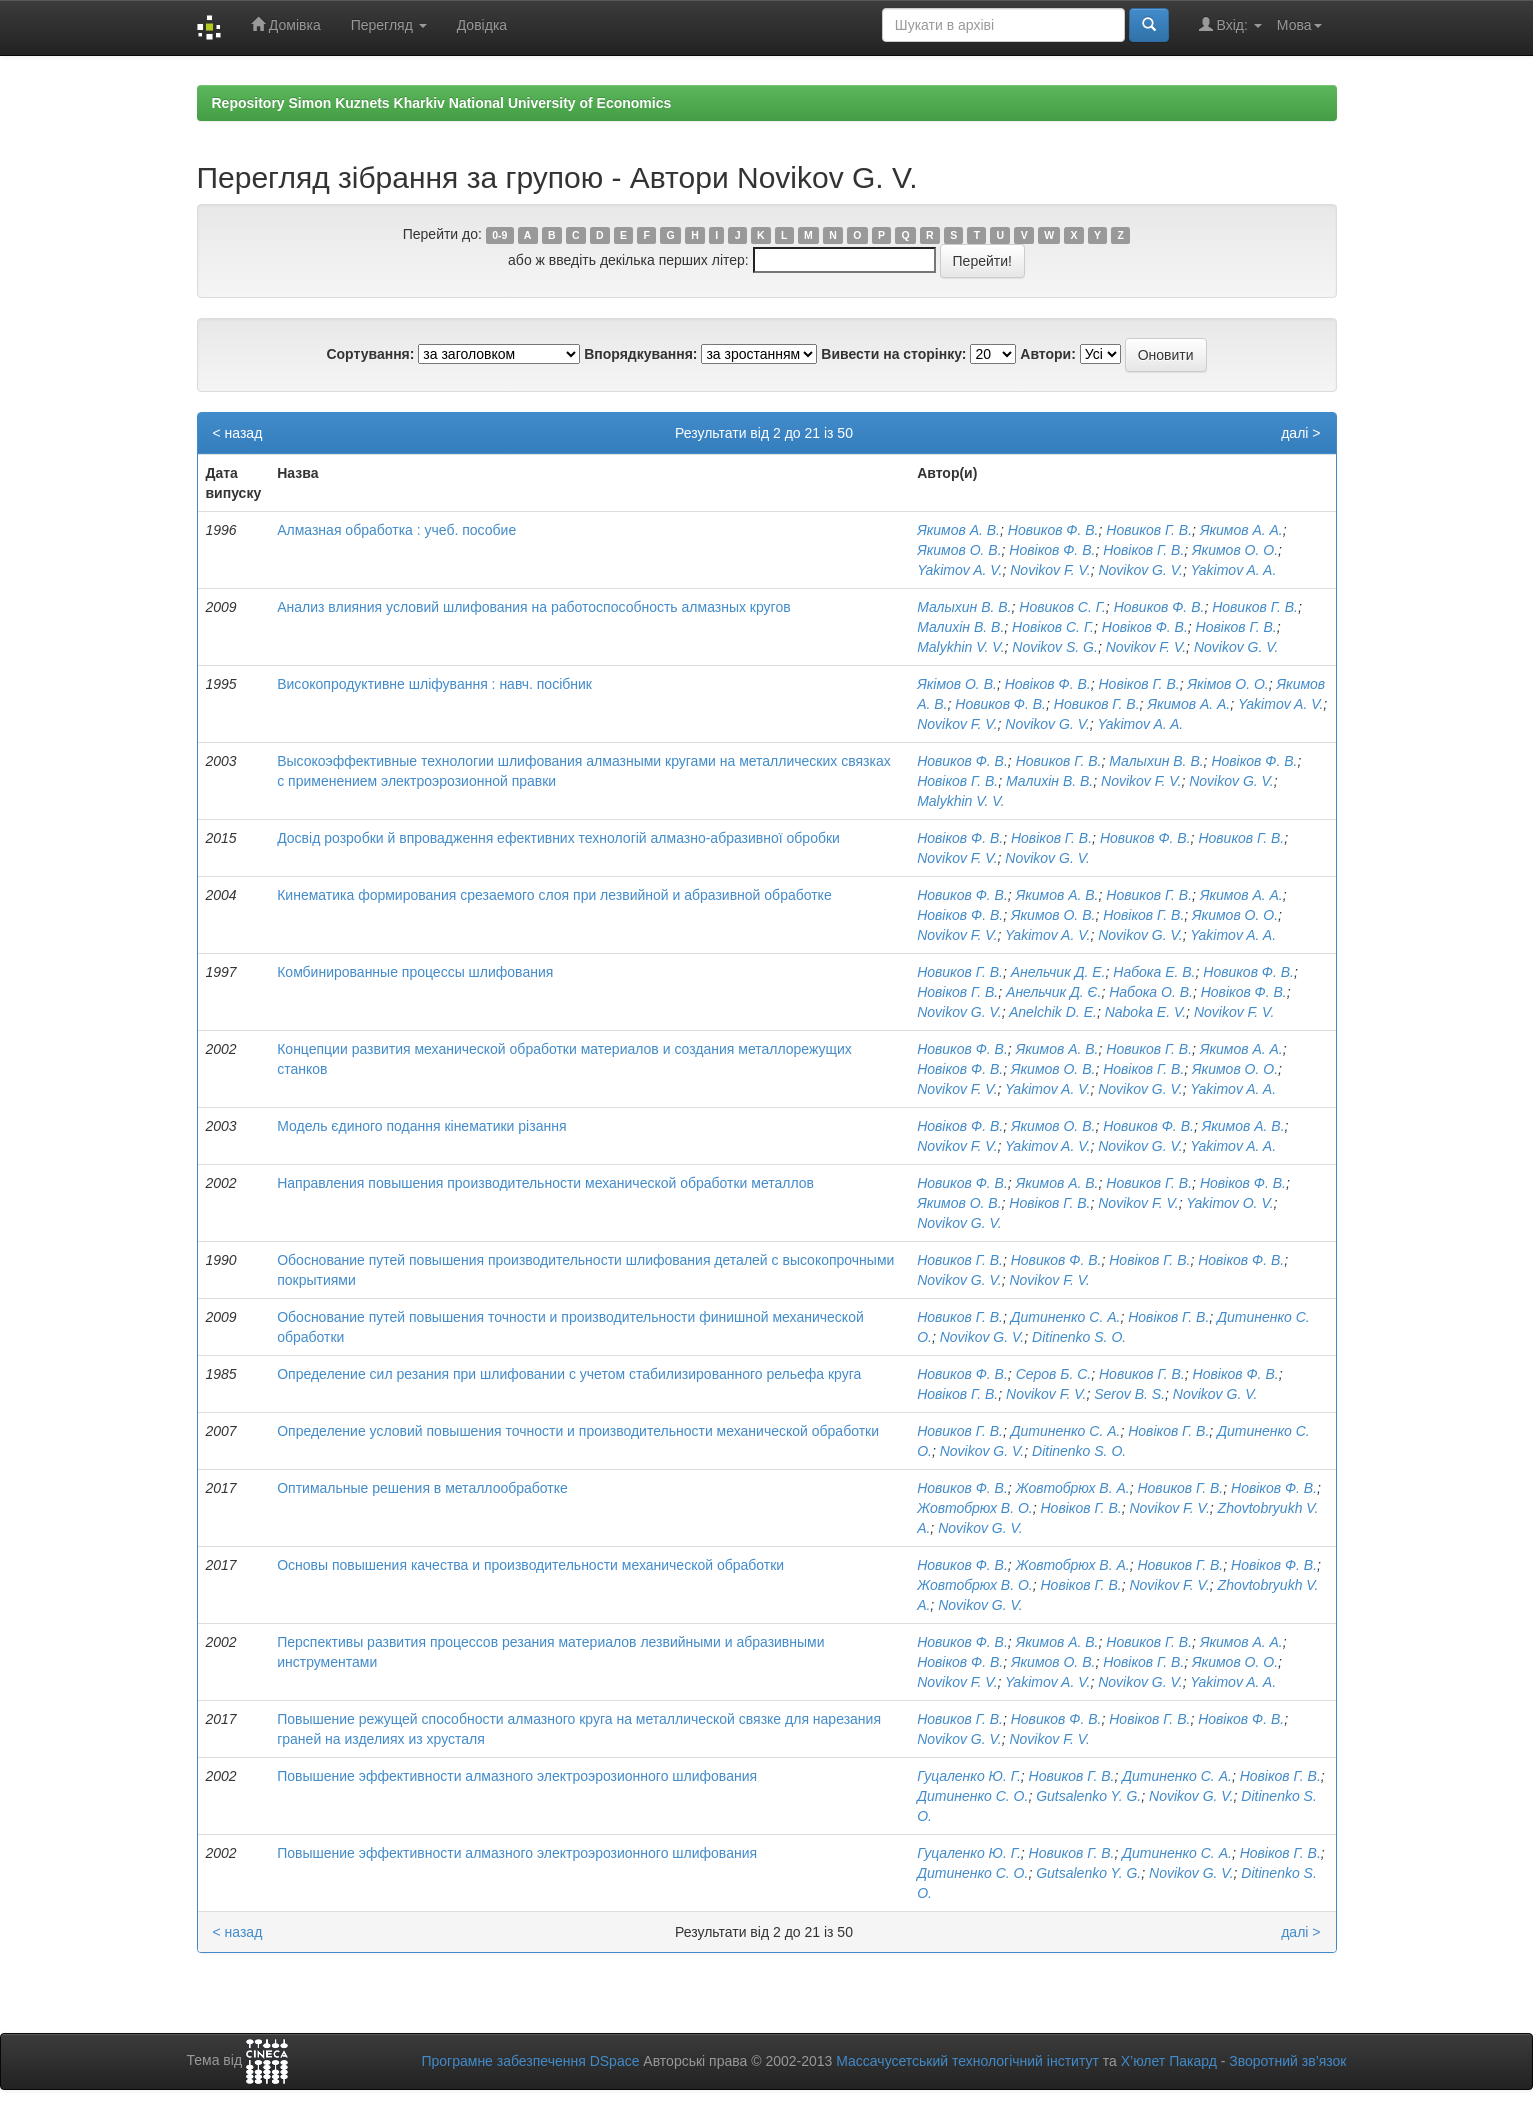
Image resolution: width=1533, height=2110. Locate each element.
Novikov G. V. (1140, 570)
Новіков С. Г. (1053, 627)
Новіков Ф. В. (1052, 550)
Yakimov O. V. (1229, 1203)
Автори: (1048, 354)
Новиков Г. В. (1149, 530)
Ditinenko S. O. (1079, 1337)
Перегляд (389, 25)
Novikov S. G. (1055, 647)
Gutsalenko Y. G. (1088, 1796)
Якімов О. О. (1227, 684)
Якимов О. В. (959, 550)
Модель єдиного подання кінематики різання (421, 1126)
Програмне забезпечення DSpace (530, 2061)
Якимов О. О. (1235, 550)
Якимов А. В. (958, 530)
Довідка (482, 25)
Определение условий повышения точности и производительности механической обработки (578, 1431)
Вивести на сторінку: (893, 354)
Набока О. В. (1151, 992)
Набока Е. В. (1154, 972)
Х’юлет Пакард (1169, 2061)
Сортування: (370, 354)
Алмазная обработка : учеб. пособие (396, 530)
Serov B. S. (1129, 1394)
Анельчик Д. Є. (1053, 992)
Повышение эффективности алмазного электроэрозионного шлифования (517, 1776)
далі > (1300, 433)
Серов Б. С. (1054, 1374)
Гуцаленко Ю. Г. (969, 1776)
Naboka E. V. (1145, 1012)
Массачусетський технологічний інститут (967, 2061)
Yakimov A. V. (959, 570)
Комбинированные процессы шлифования (415, 972)
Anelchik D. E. (1053, 1012)
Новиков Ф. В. (1053, 530)
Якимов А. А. (1241, 530)
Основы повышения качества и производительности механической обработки (530, 1565)
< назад (238, 433)
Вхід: (1230, 24)
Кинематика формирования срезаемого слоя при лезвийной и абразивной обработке (554, 895)
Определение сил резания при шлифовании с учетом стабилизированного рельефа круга (569, 1374)
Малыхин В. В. (964, 607)
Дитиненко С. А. (1066, 1317)
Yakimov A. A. (1234, 570)
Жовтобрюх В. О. (975, 1508)
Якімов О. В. (957, 684)
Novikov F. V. (1050, 570)
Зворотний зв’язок (1287, 2061)
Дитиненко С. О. (972, 1796)
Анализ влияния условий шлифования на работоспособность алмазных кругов (533, 607)
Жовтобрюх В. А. (1073, 1488)
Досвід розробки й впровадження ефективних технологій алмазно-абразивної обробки (558, 838)
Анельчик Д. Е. (1058, 972)
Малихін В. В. (960, 627)
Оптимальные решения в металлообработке (422, 1488)
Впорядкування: (640, 354)
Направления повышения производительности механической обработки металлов (545, 1183)
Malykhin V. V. (960, 647)
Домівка (286, 24)
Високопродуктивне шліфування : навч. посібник (434, 684)
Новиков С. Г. (1062, 607)
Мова (1299, 25)
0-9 (499, 235)
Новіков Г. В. (1143, 550)
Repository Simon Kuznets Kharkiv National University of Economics (442, 103)
